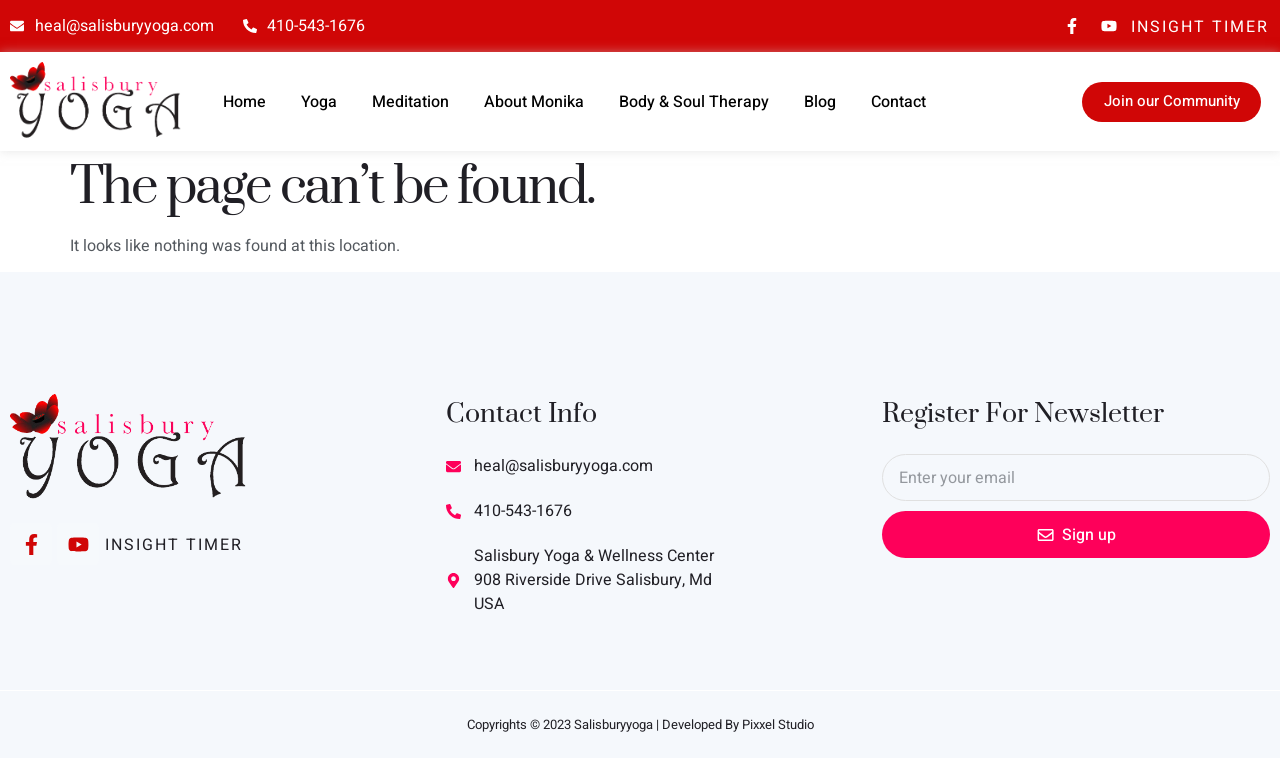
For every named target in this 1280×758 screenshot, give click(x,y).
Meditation (410, 102)
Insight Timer (1200, 27)
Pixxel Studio (778, 724)
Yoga (319, 102)
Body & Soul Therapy (694, 102)
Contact (898, 102)
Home (244, 102)
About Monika (534, 102)
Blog (820, 102)
